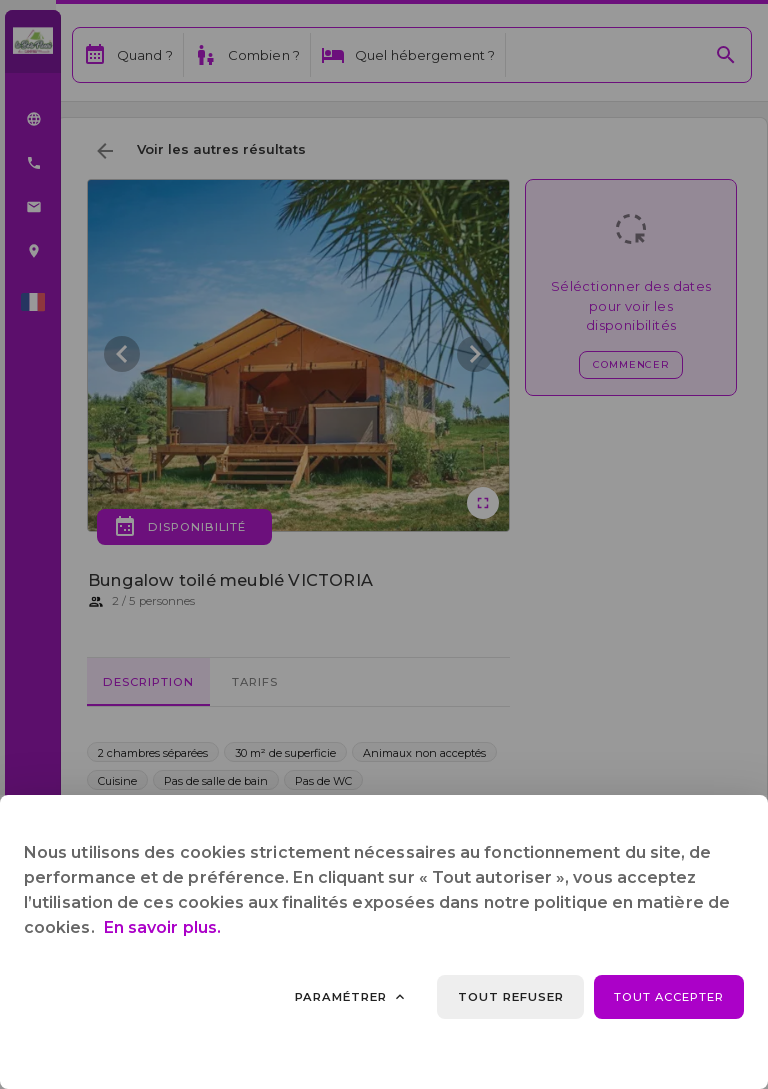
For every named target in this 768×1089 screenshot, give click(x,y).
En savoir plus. (162, 927)
